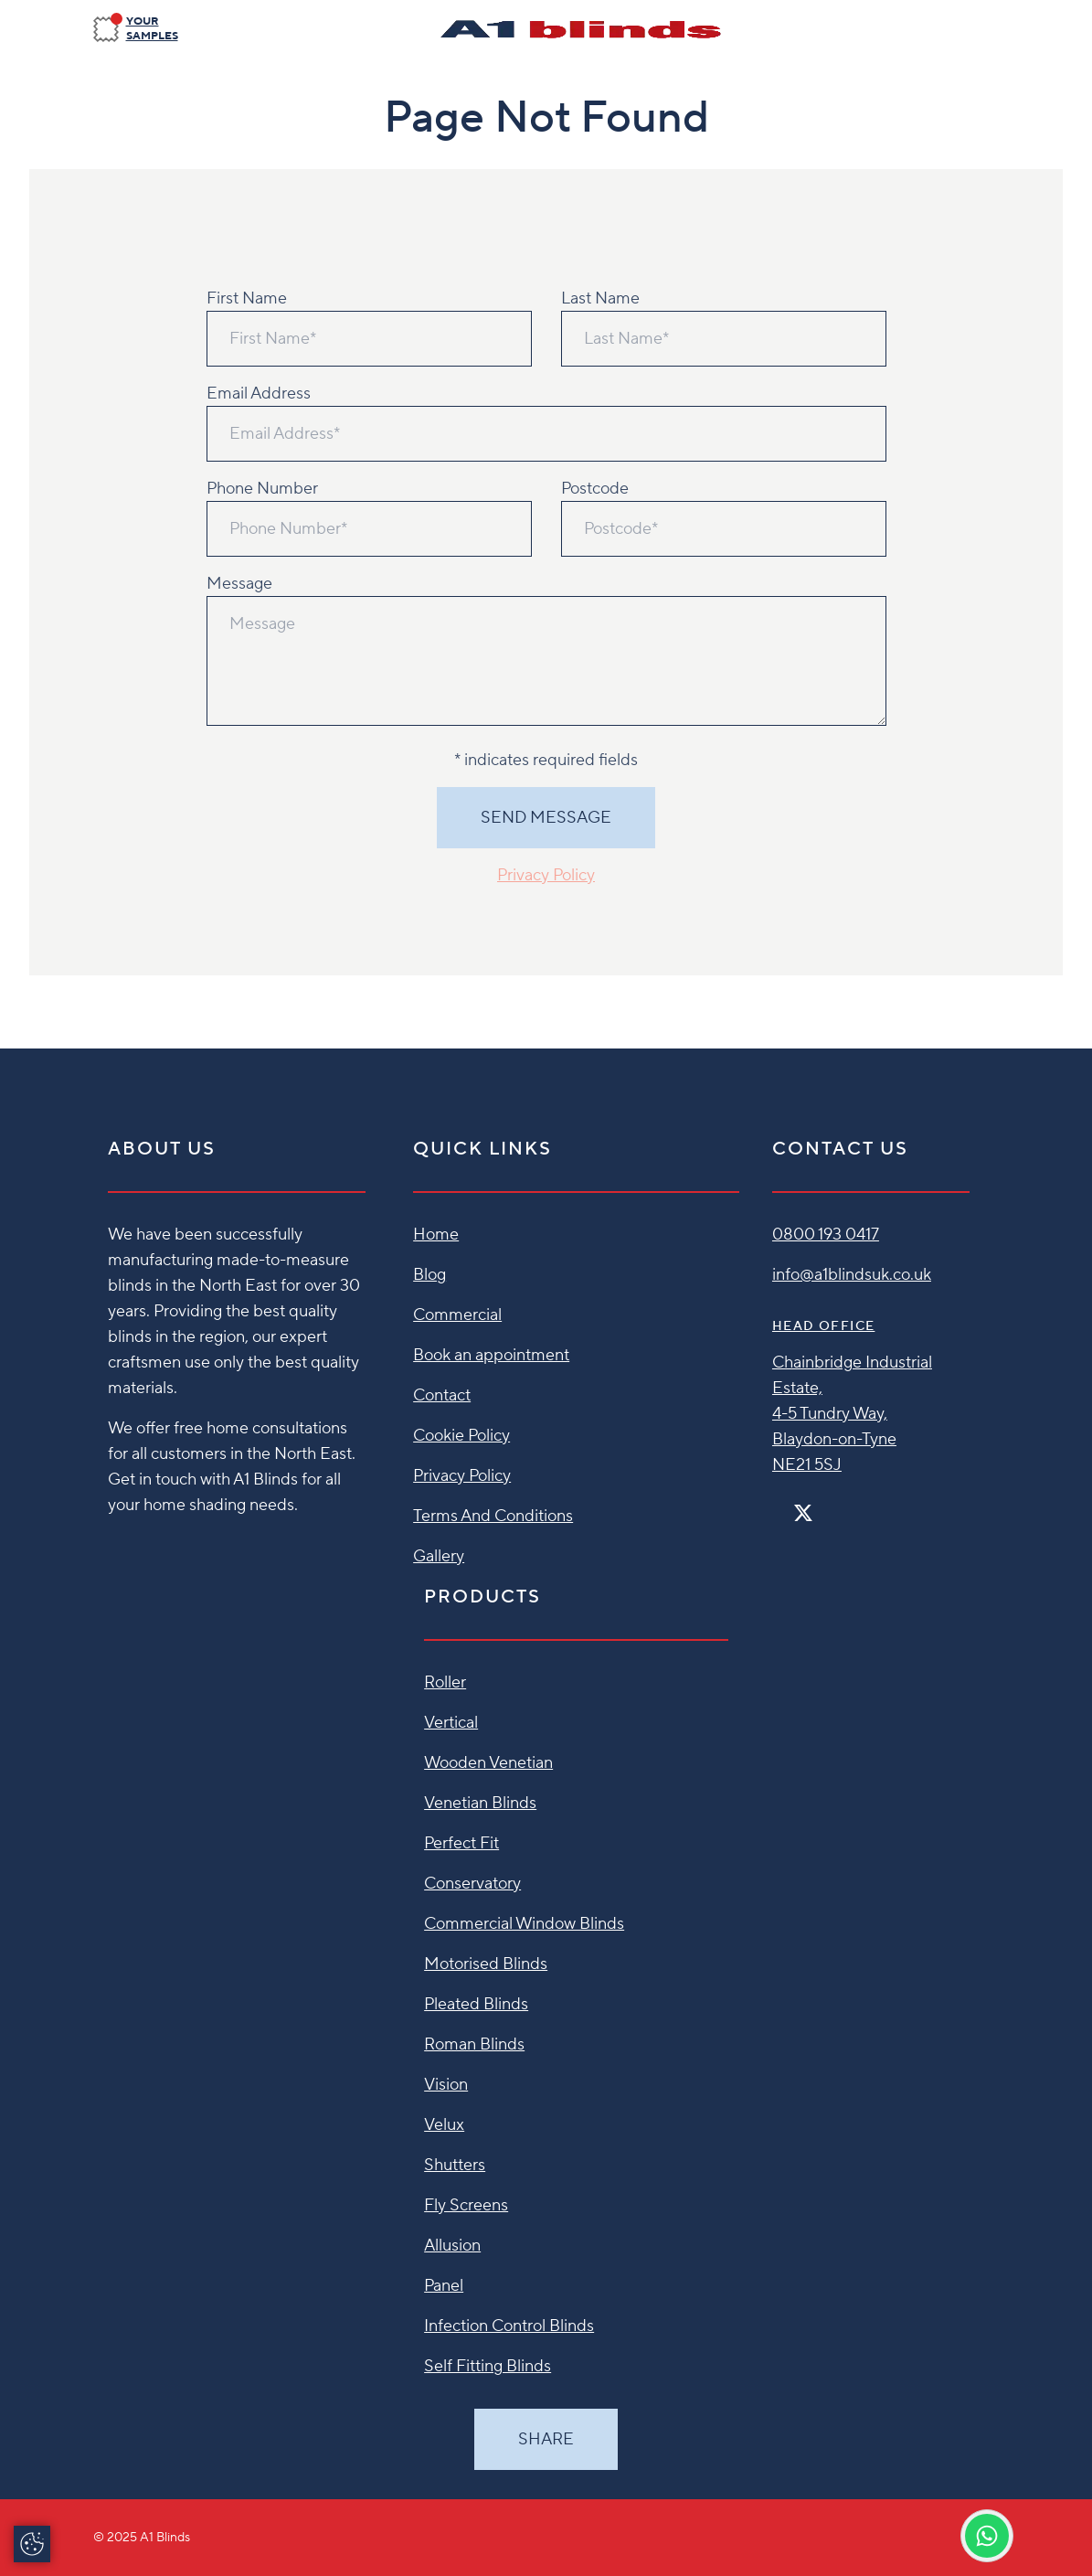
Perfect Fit (461, 1843)
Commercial (457, 1314)
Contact (442, 1395)
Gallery (438, 1556)
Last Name (600, 298)
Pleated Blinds (476, 2004)
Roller (445, 1682)
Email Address (259, 393)
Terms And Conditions (493, 1516)
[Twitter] (803, 1513)
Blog (429, 1274)
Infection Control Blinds (509, 2325)
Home (436, 1234)
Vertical (451, 1722)
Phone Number (262, 488)
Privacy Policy (546, 875)
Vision (446, 2084)
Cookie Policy (461, 1435)
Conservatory (472, 1883)
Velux (444, 2124)
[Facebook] (779, 1505)
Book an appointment (491, 1355)
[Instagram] (827, 1505)
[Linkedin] (856, 1505)
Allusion (452, 2245)
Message (239, 583)
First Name (247, 298)
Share (546, 2439)
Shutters (454, 2165)
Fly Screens (466, 2205)
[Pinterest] (841, 1505)
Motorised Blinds (485, 1964)
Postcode (595, 488)
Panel (443, 2285)
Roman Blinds (474, 2044)
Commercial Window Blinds (524, 1923)
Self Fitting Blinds (487, 2366)
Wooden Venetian (488, 1762)
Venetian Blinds (480, 1803)
